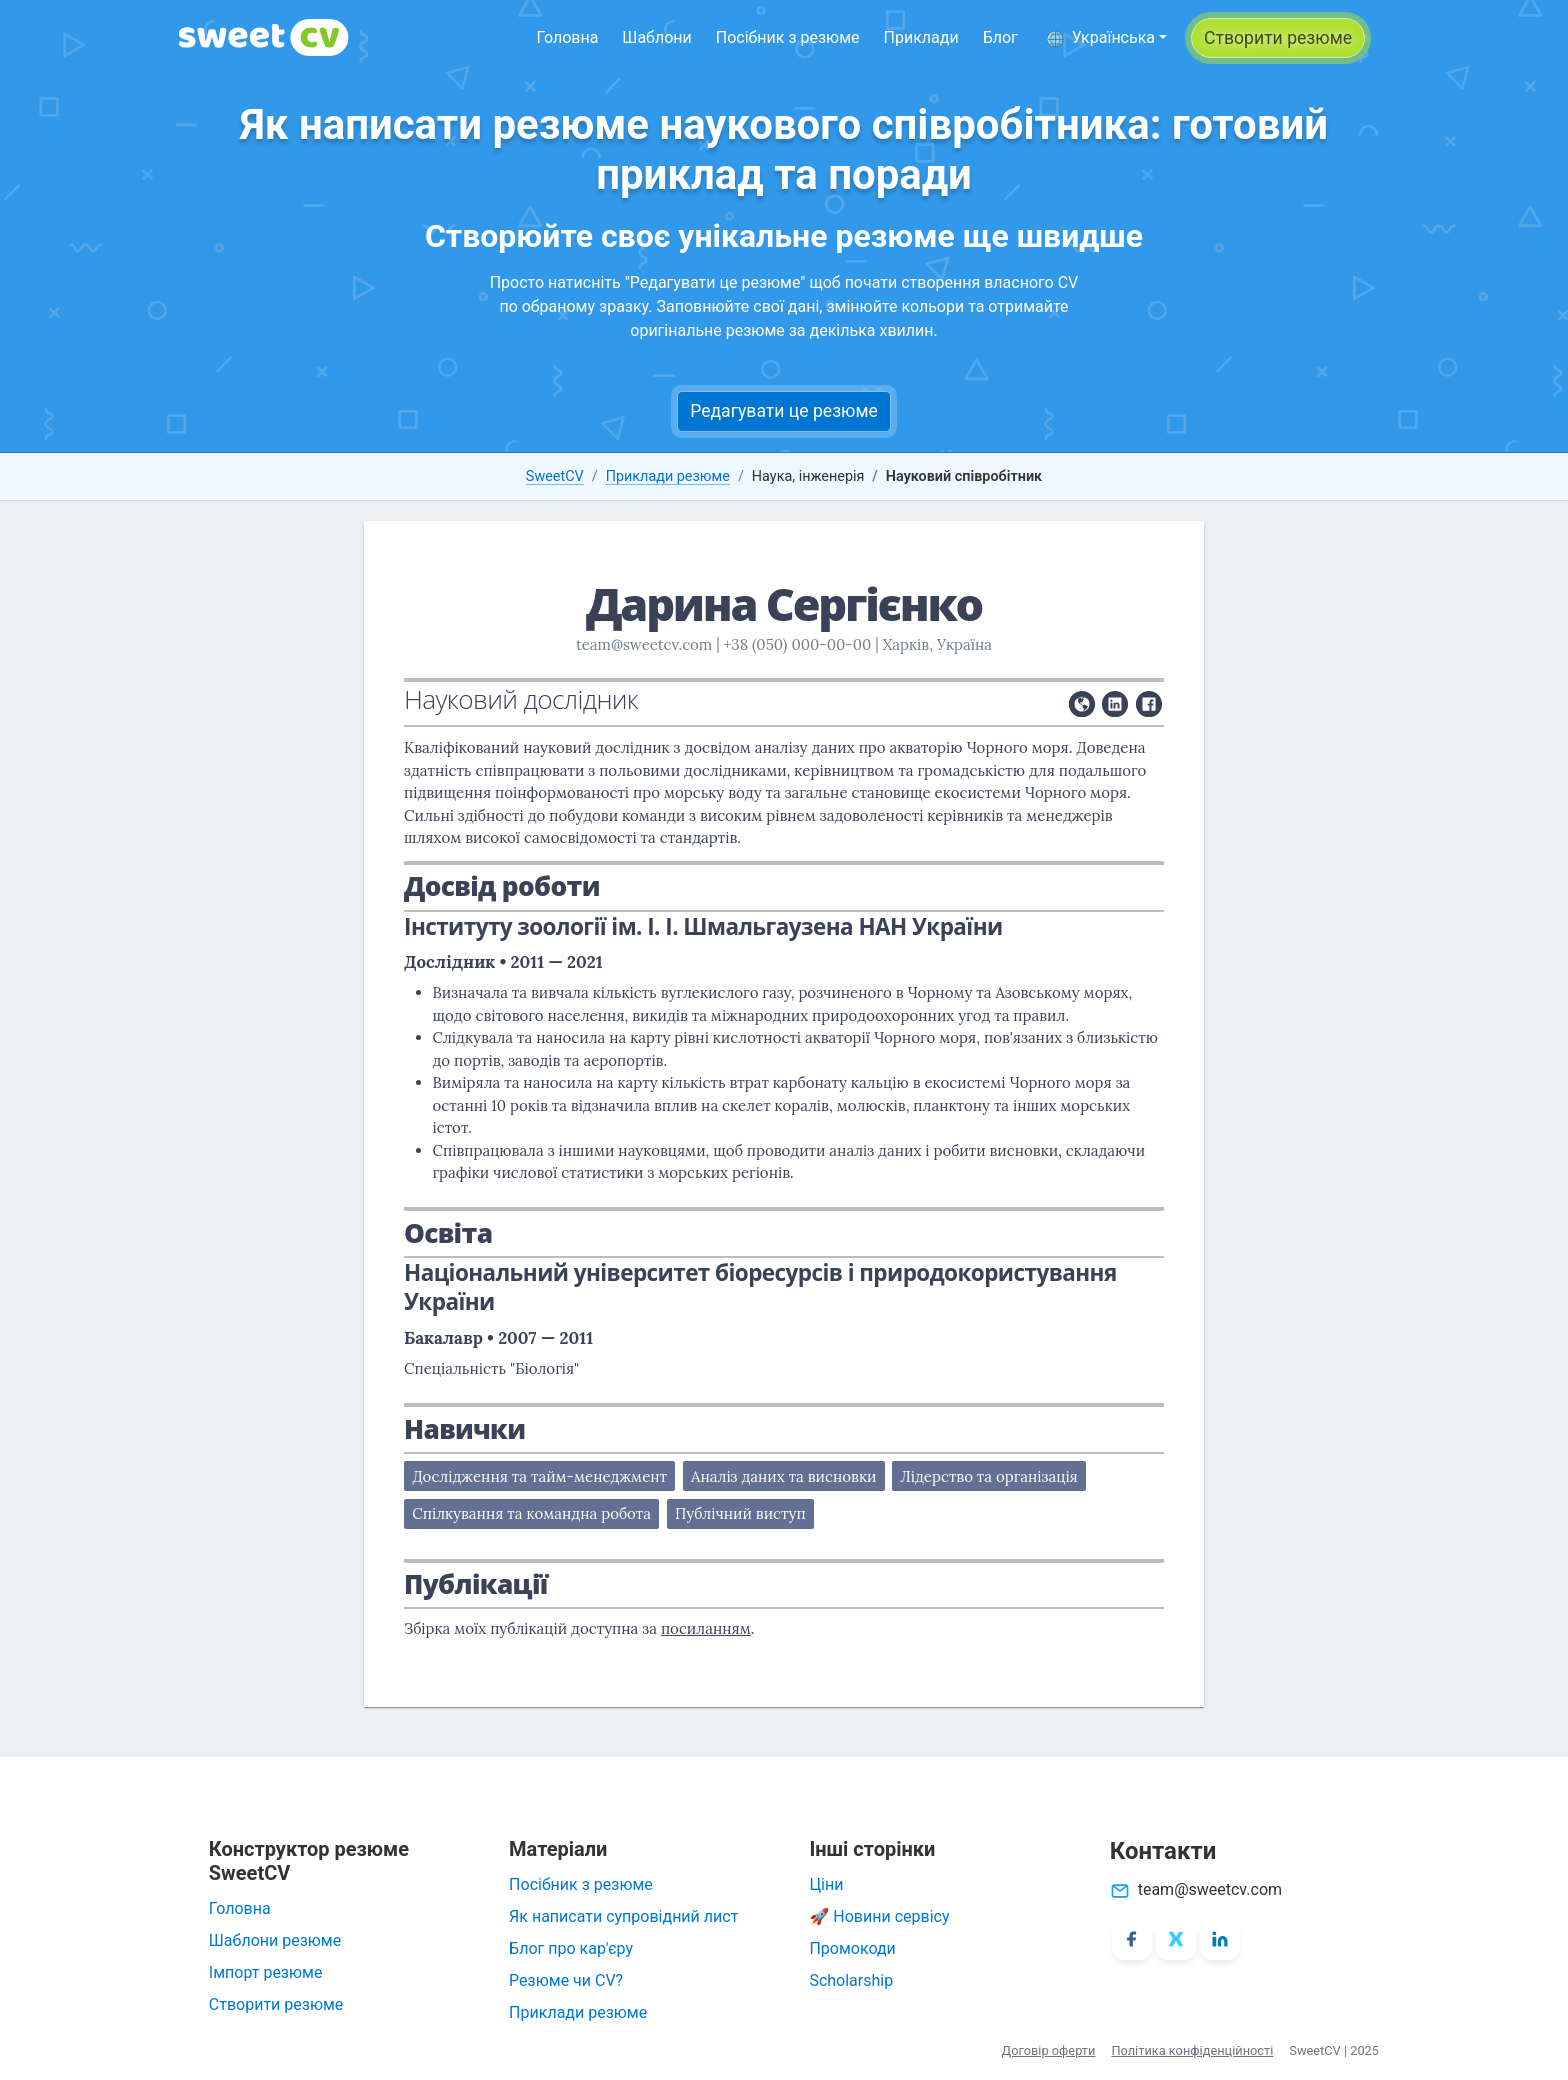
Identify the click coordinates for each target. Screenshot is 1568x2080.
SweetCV (555, 476)
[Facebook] (1132, 1940)
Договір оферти (1049, 2050)
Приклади (921, 37)
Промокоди (852, 1948)
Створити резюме (276, 2004)
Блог (1000, 37)
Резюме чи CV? (566, 1980)
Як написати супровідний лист (623, 1916)
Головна (567, 37)
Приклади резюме (668, 476)
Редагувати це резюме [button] (784, 411)
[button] (1106, 37)
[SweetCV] (264, 38)
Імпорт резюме (266, 1972)
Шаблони (656, 37)
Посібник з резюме (788, 37)
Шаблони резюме (275, 1940)
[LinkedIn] (1220, 1940)
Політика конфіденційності (1192, 2050)
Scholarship (851, 1980)
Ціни (826, 1884)
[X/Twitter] (1176, 1940)
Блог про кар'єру (571, 1948)
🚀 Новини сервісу (879, 1916)
